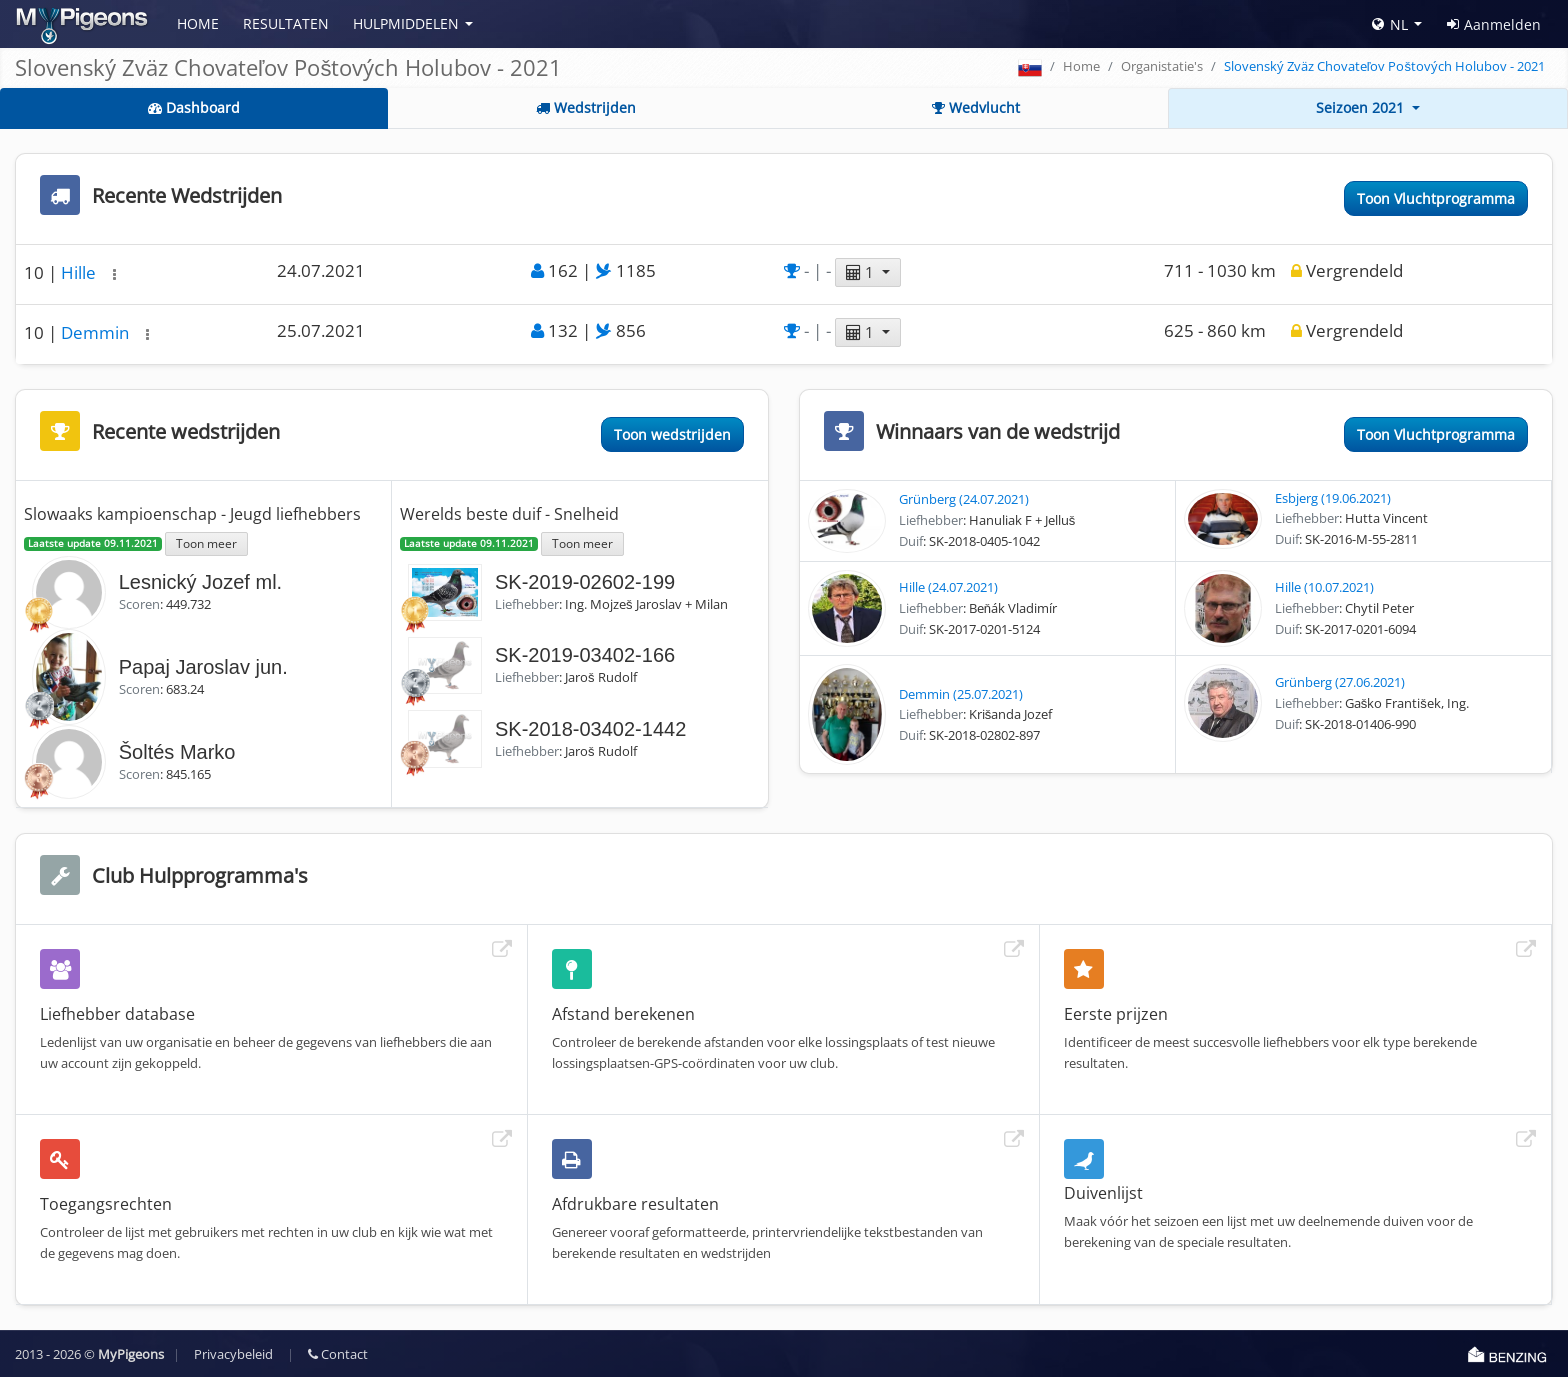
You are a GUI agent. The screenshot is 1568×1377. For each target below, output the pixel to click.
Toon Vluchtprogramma (1436, 198)
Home (198, 23)
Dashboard (194, 107)
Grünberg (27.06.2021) (1340, 682)
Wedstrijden (586, 107)
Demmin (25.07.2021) (961, 694)
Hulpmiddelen (406, 23)
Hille (80, 272)
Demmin (97, 332)
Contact (338, 1354)
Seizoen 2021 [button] (1362, 107)
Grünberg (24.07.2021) (964, 499)
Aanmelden (1494, 24)
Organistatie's (1162, 66)
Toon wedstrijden (672, 434)
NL (1390, 24)
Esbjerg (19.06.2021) (1333, 498)
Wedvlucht (976, 107)
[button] (114, 274)
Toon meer (206, 543)
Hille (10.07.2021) (1324, 587)
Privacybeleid (233, 1354)
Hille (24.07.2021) (948, 587)
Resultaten (286, 23)
